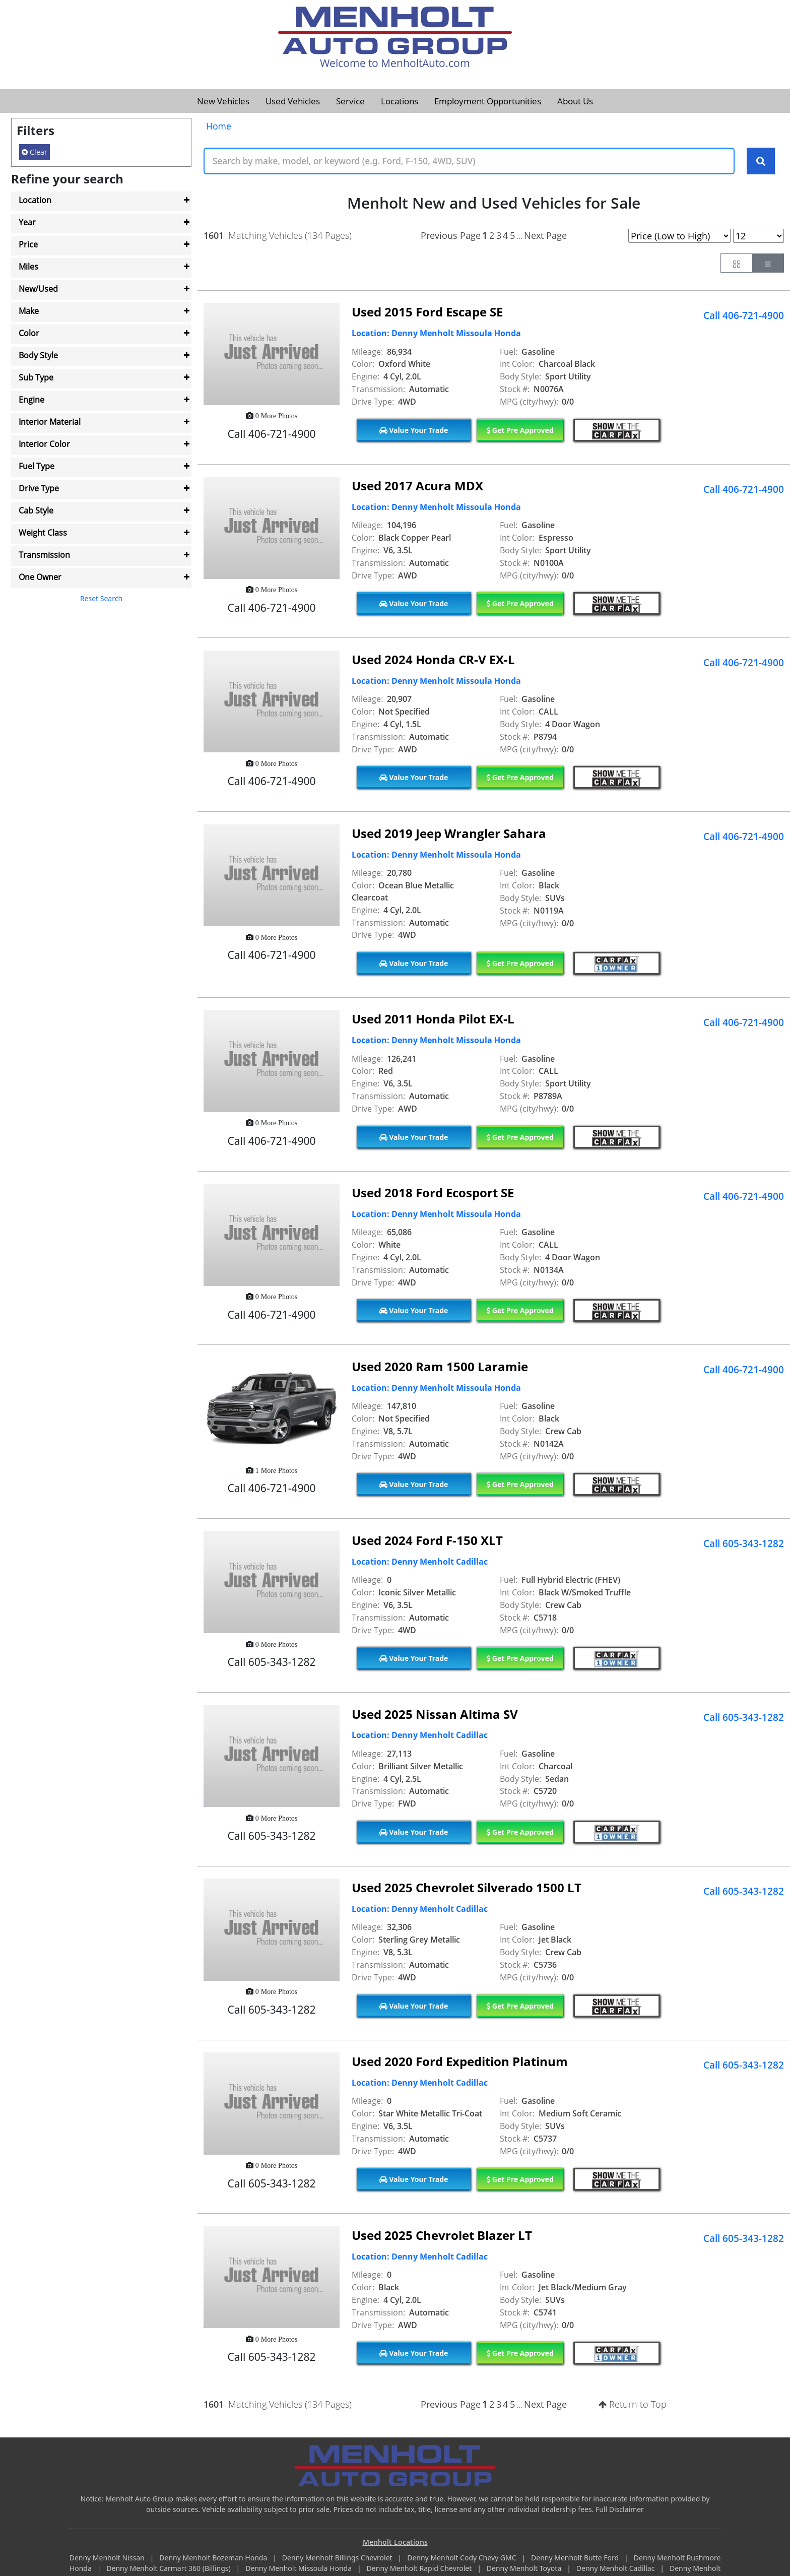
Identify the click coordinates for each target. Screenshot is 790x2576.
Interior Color (44, 443)
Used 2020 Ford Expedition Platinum (460, 2061)
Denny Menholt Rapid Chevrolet (420, 2568)
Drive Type (39, 488)
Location (35, 200)
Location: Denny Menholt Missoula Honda (436, 333)
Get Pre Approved (520, 430)
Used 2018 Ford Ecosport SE (433, 1193)
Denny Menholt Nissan (108, 2558)
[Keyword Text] (469, 161)
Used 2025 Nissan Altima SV (435, 1714)
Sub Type (36, 377)
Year (27, 222)
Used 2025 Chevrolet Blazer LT (442, 2235)
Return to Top (633, 2405)
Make (29, 310)
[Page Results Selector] (758, 236)
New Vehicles (223, 101)
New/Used (38, 288)
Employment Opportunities (487, 101)
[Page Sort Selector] (679, 236)
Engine (31, 399)
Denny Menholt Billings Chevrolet (338, 2558)
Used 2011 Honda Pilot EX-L (433, 1019)
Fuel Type (36, 466)
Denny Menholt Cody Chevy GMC (462, 2558)
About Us (575, 101)
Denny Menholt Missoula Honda (299, 2568)
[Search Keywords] (761, 161)
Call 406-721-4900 (743, 315)
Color (29, 333)
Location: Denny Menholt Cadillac (420, 1561)
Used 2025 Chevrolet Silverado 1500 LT (466, 1888)
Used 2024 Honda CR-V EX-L (433, 659)
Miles (28, 266)
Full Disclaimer (620, 2509)
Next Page (545, 235)
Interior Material (50, 421)
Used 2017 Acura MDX (417, 486)
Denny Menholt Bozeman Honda (214, 2558)
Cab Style (36, 510)
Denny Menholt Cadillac (616, 2568)
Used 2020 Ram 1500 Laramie (440, 1367)
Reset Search (101, 598)
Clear (34, 152)
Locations (399, 101)
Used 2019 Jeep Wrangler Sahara (449, 833)
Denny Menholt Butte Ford (576, 2558)
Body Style (38, 355)
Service (350, 101)
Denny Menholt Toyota (525, 2568)
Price (28, 244)
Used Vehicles (293, 101)
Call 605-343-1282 (743, 1544)
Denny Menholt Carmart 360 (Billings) (169, 2568)
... (519, 236)
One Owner (40, 577)
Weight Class (43, 532)
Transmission (44, 554)
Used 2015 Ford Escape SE (427, 312)
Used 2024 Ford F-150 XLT (427, 1540)
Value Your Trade (413, 430)
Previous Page (451, 235)
